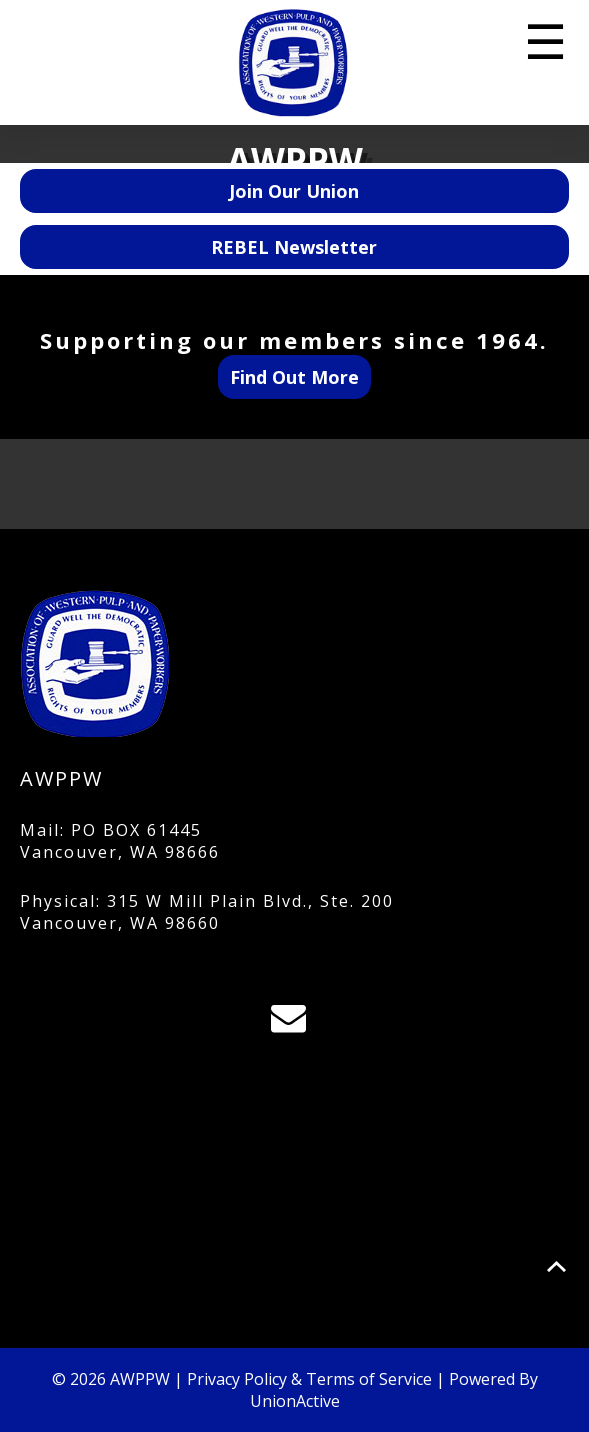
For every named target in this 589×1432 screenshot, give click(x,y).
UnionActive (295, 1401)
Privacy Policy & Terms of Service (309, 1379)
